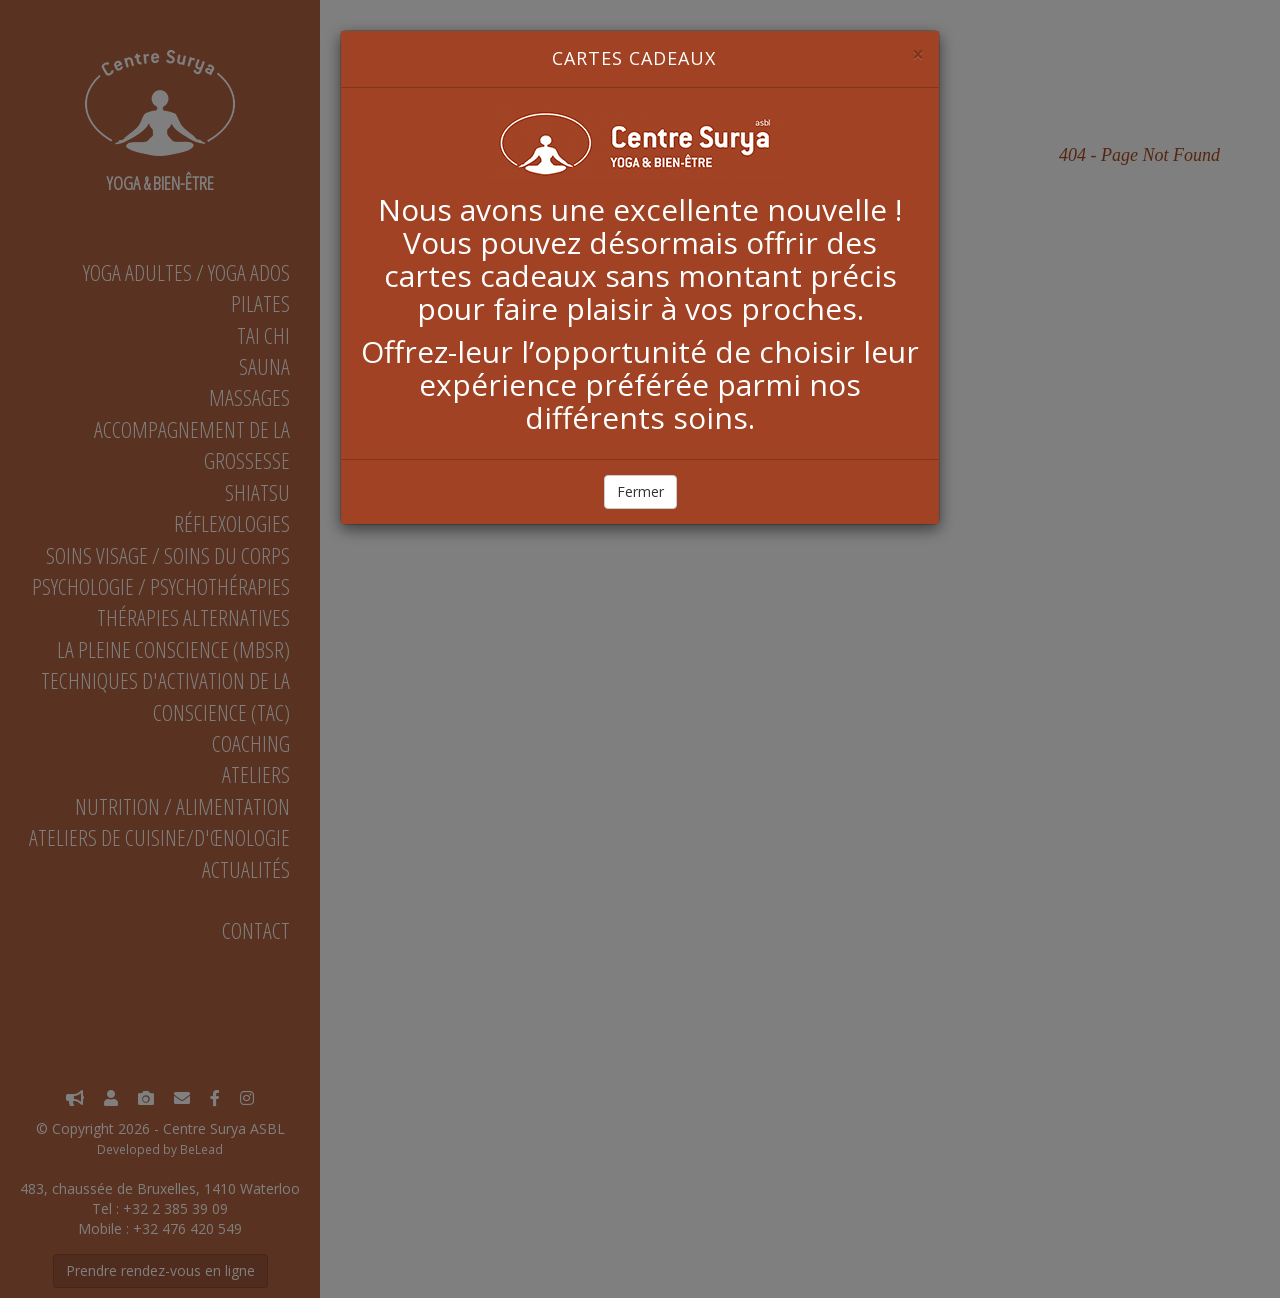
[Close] (918, 54)
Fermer (640, 491)
